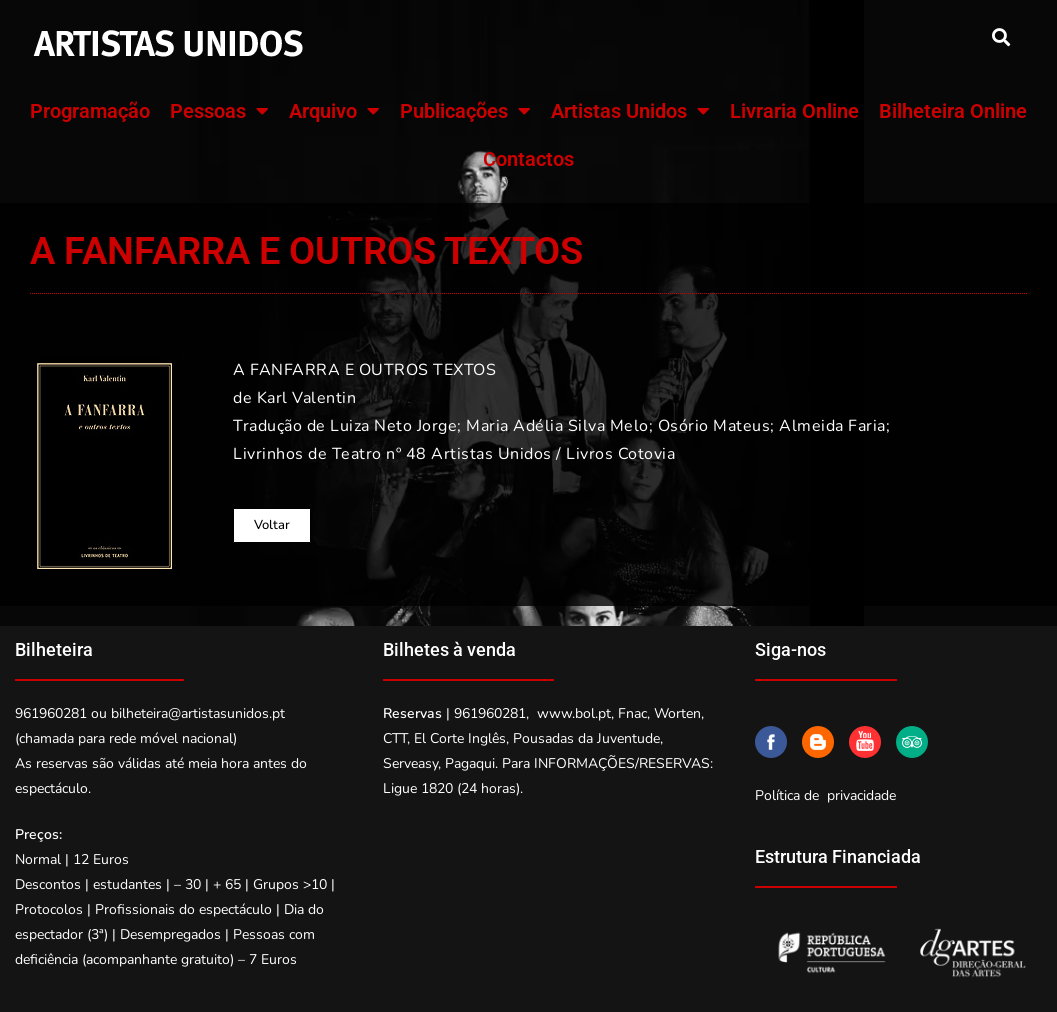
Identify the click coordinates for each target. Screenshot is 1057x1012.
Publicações (465, 111)
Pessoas (219, 111)
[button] (1000, 36)
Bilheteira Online (953, 111)
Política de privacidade (825, 795)
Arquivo (334, 111)
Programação (90, 111)
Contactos (528, 159)
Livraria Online (794, 111)
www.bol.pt (574, 713)
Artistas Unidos (630, 111)
